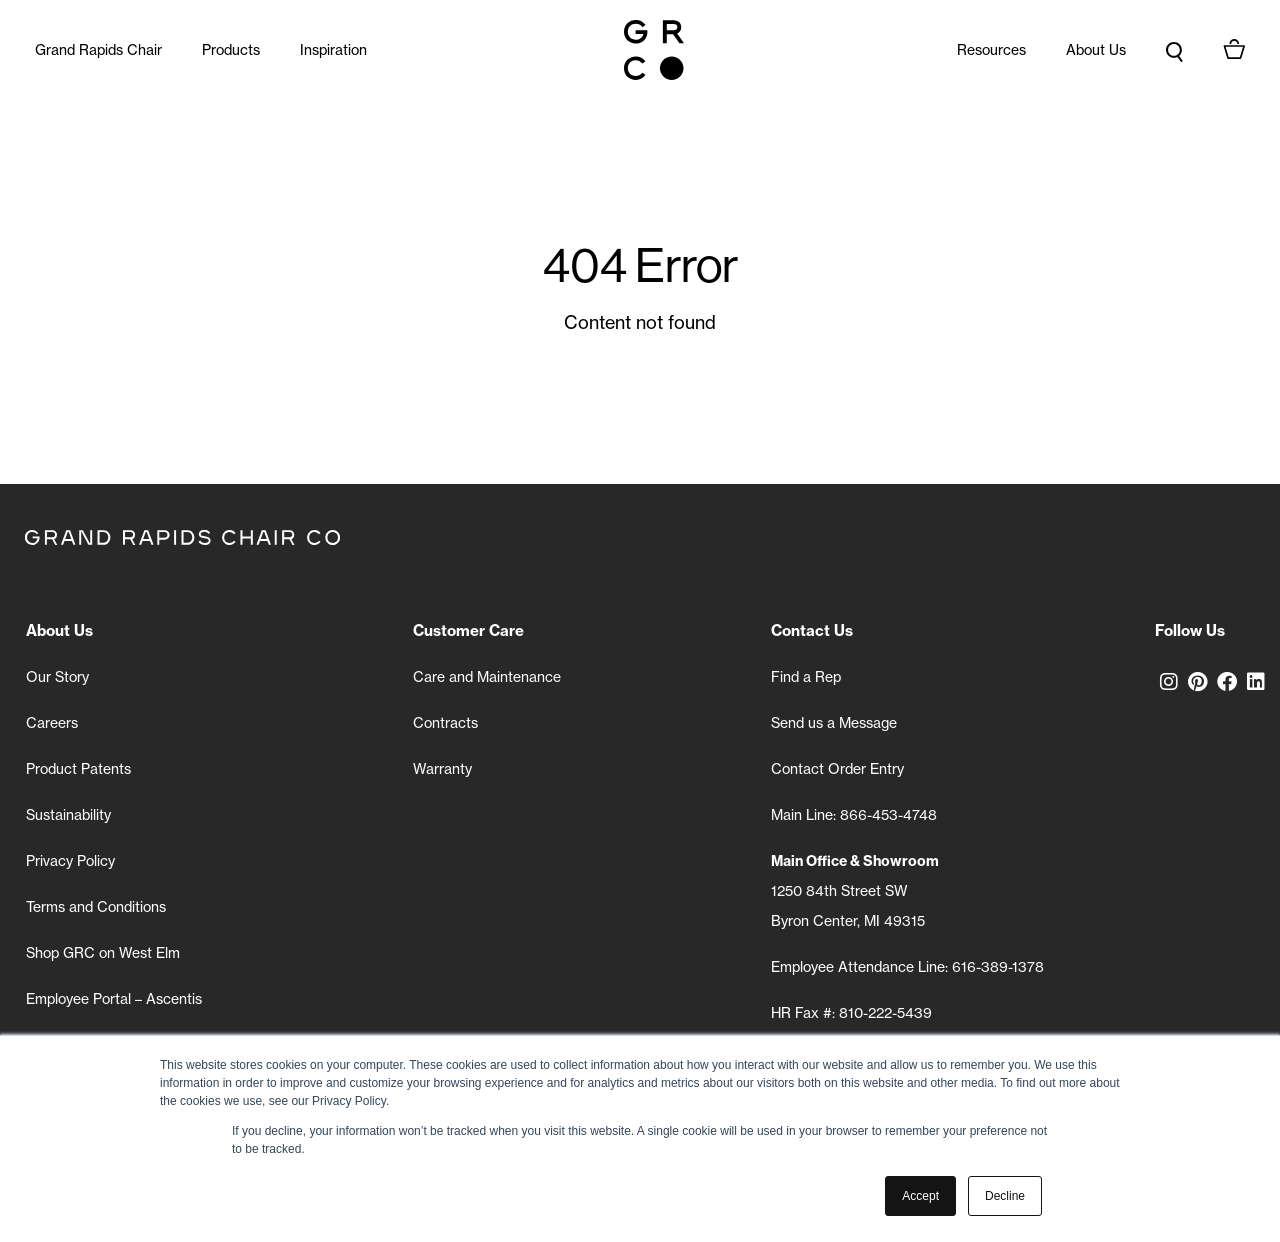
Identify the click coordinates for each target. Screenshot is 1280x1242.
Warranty (442, 769)
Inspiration (333, 50)
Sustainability (68, 815)
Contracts (445, 723)
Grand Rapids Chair (98, 50)
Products (231, 50)
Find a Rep (806, 677)
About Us (1096, 50)
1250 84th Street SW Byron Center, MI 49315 (855, 891)
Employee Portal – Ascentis (114, 999)
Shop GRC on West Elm (103, 953)
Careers (52, 723)
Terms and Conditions (96, 907)
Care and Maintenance (487, 677)
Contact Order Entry (837, 769)
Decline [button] (1005, 1196)
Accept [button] (920, 1196)
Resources (991, 50)
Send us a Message (834, 723)
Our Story (57, 677)
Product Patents (78, 769)
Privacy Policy (70, 861)
